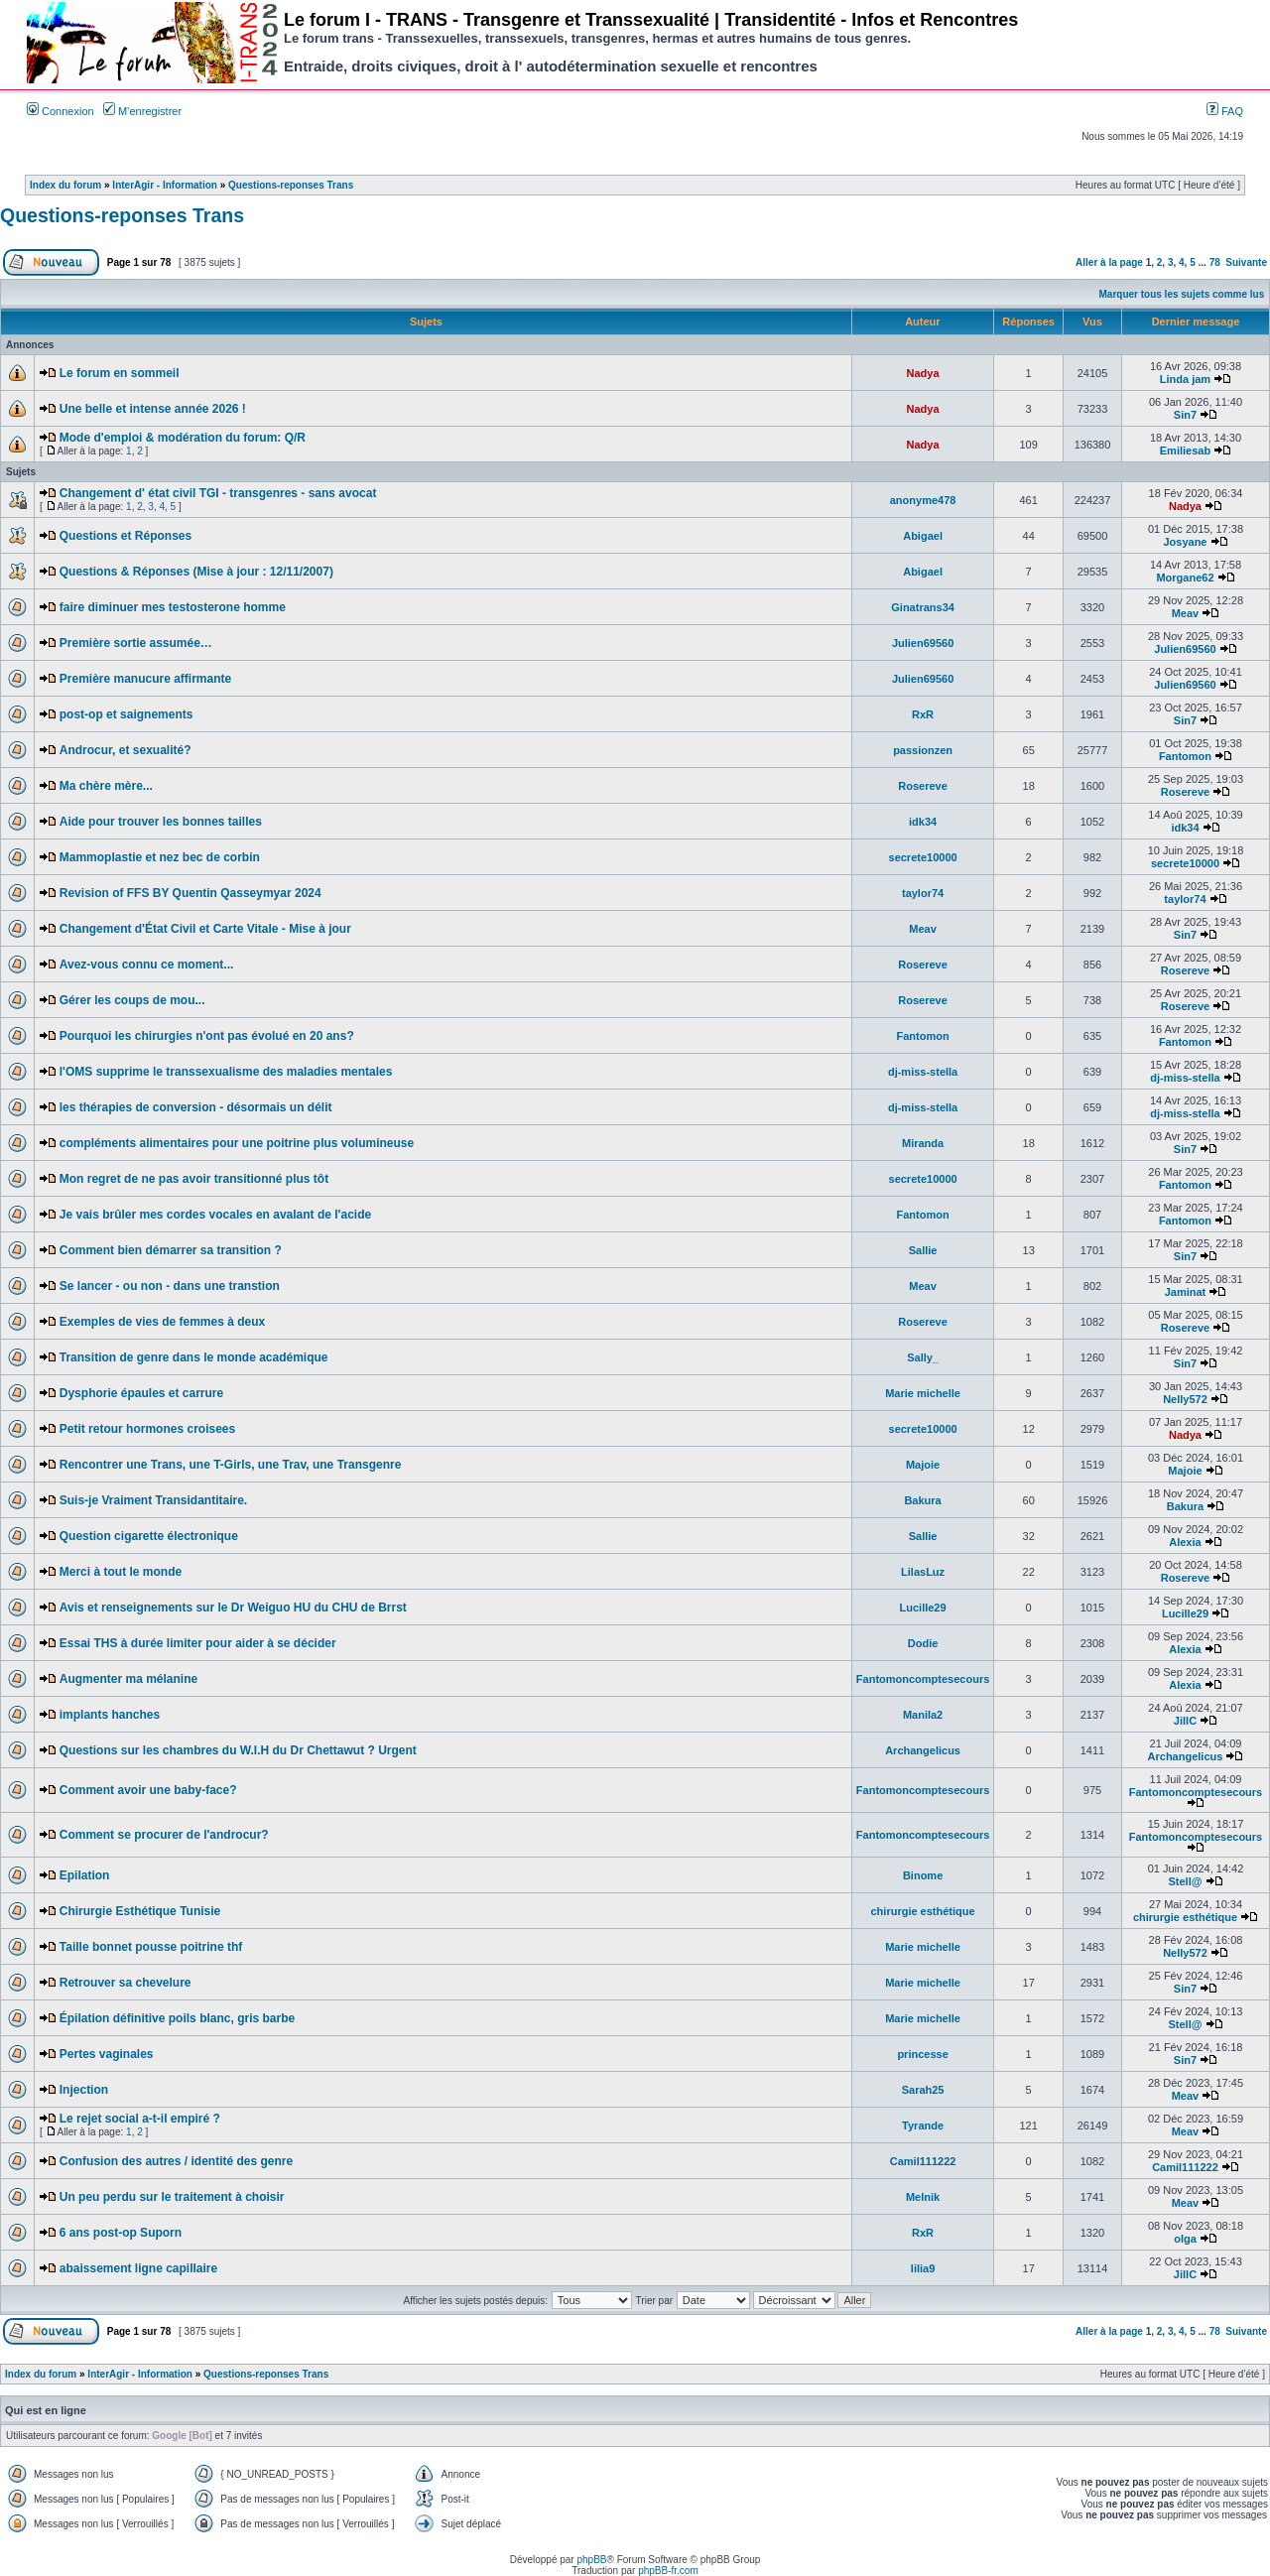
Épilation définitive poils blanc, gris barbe (177, 2018)
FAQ (1224, 111)
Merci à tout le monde (121, 1572)
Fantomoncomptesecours (922, 1679)
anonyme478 (923, 500)
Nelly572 (1185, 1399)
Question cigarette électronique (149, 1536)
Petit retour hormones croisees (147, 1429)
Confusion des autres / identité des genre (176, 2161)
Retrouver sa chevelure (125, 1983)
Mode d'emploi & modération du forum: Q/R (183, 438)
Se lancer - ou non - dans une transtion (170, 1286)
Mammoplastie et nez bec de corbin (160, 857)
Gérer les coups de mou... (132, 1000)
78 (1214, 262)
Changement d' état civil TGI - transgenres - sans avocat (218, 493)
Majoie (923, 1465)
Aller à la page (1109, 262)
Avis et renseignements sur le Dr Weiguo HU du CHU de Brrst (233, 1607)
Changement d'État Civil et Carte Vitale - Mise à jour (205, 929)
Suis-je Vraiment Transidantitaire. (153, 1500)
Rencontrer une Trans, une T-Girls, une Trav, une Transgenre (231, 1465)
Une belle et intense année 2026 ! (153, 409)
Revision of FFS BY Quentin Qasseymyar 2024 (190, 893)
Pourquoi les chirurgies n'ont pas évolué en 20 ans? (207, 1036)
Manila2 (923, 1715)
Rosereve (923, 786)
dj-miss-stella (922, 1072)
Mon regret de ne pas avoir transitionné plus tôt (194, 1179)
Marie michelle (922, 1393)
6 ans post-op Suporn (121, 2233)
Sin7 (1185, 415)
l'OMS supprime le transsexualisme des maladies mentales (226, 1072)
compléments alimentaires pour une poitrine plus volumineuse (237, 1143)
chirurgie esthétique (923, 1911)
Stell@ (1185, 1881)
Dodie (923, 1643)
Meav (1186, 613)
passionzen (922, 750)
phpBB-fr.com (668, 2570)
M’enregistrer (142, 111)
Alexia (1185, 1542)
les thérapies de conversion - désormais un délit (196, 1107)
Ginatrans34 (922, 607)
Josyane (1184, 542)
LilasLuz (923, 1572)
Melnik (923, 2197)
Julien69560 (922, 643)
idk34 (923, 822)
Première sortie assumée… (136, 643)
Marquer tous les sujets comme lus (1182, 294)
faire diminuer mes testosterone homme (173, 607)
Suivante (1246, 262)
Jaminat (1185, 1292)
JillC (1185, 1721)
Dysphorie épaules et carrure (141, 1393)
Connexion (60, 111)
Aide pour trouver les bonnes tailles (161, 822)
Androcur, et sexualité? (125, 750)
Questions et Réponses (125, 536)
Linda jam (1185, 379)
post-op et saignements (126, 714)
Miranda (923, 1143)
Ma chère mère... (106, 786)
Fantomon (1185, 756)
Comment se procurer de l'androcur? (164, 1835)
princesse (922, 2054)
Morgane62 (1184, 577)
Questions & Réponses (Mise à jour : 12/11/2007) (196, 572)
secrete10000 (923, 857)
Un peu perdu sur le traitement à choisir (172, 2197)
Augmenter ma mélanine (128, 1679)
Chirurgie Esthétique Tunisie (140, 1911)
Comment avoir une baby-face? (148, 1790)
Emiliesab (1185, 450)
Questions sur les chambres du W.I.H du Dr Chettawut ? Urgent (238, 1750)
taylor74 (923, 893)
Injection (84, 2090)
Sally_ (923, 1357)
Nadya (923, 373)
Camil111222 (923, 2161)
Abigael (923, 536)
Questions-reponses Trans (290, 185)
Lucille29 (923, 1607)
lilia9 (923, 2268)
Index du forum (65, 185)
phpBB (591, 2559)
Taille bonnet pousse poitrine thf (151, 1947)
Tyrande (923, 2125)
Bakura (922, 1500)
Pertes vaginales (107, 2054)
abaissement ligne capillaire (138, 2268)
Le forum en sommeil (120, 373)
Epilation (85, 1875)
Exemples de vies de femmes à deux (162, 1322)
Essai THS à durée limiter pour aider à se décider (198, 1643)
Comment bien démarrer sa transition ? (171, 1250)
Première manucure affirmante (145, 679)
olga (1185, 2239)
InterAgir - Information (164, 185)
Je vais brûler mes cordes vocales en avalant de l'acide (215, 1215)
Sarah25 (923, 2090)
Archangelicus (922, 1750)
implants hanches (110, 1715)
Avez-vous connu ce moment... (147, 964)
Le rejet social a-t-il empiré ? (140, 2118)
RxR (923, 714)
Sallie (923, 1250)
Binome (923, 1875)
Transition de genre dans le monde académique (194, 1357)
